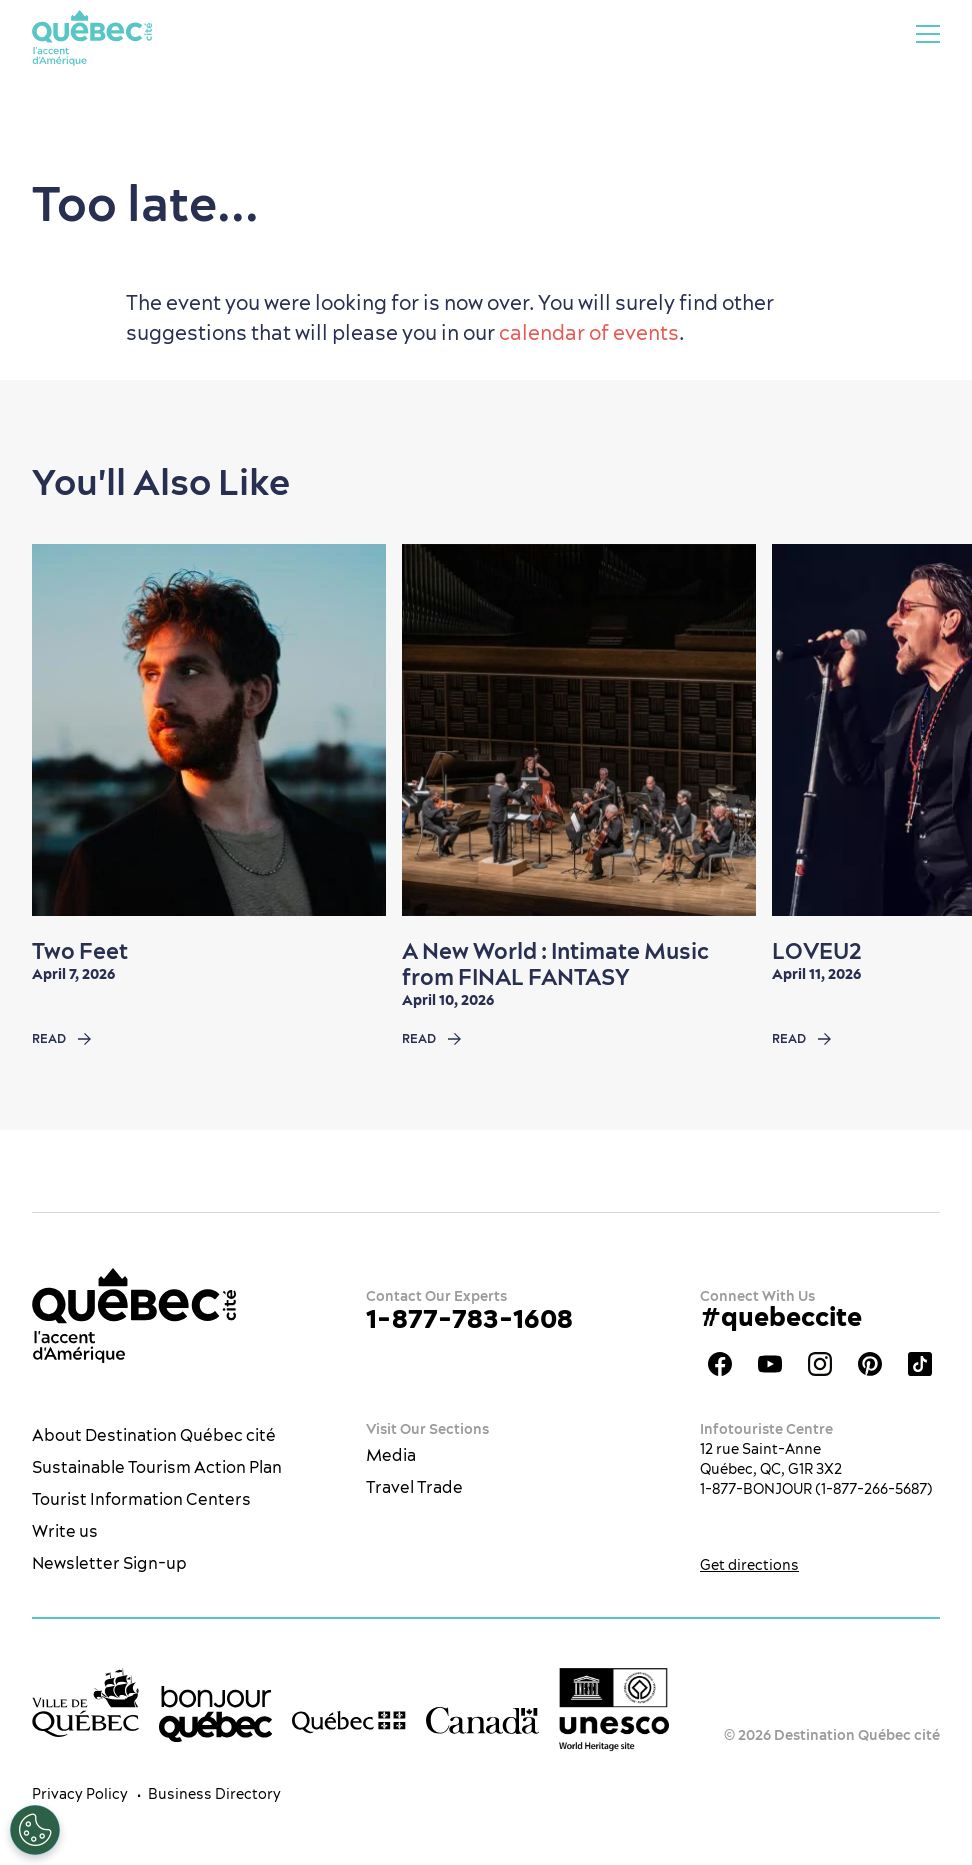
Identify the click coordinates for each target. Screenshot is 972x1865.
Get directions (749, 1565)
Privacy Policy (80, 1794)
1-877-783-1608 (469, 1318)
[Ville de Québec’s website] (85, 1702)
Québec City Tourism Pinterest (870, 1364)
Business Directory (214, 1794)
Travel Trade (414, 1487)
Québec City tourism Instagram (820, 1364)
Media (391, 1455)
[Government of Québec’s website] (348, 1721)
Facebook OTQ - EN (720, 1364)
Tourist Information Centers (141, 1499)
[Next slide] (918, 730)
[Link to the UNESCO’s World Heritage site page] (614, 1709)
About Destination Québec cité (154, 1435)
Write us (65, 1531)
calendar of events (589, 332)
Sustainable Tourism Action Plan (157, 1467)
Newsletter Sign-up (109, 1563)
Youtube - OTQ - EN (770, 1364)
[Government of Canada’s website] (482, 1719)
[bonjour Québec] (215, 1714)
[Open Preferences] (35, 1830)
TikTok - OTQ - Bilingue (920, 1364)
